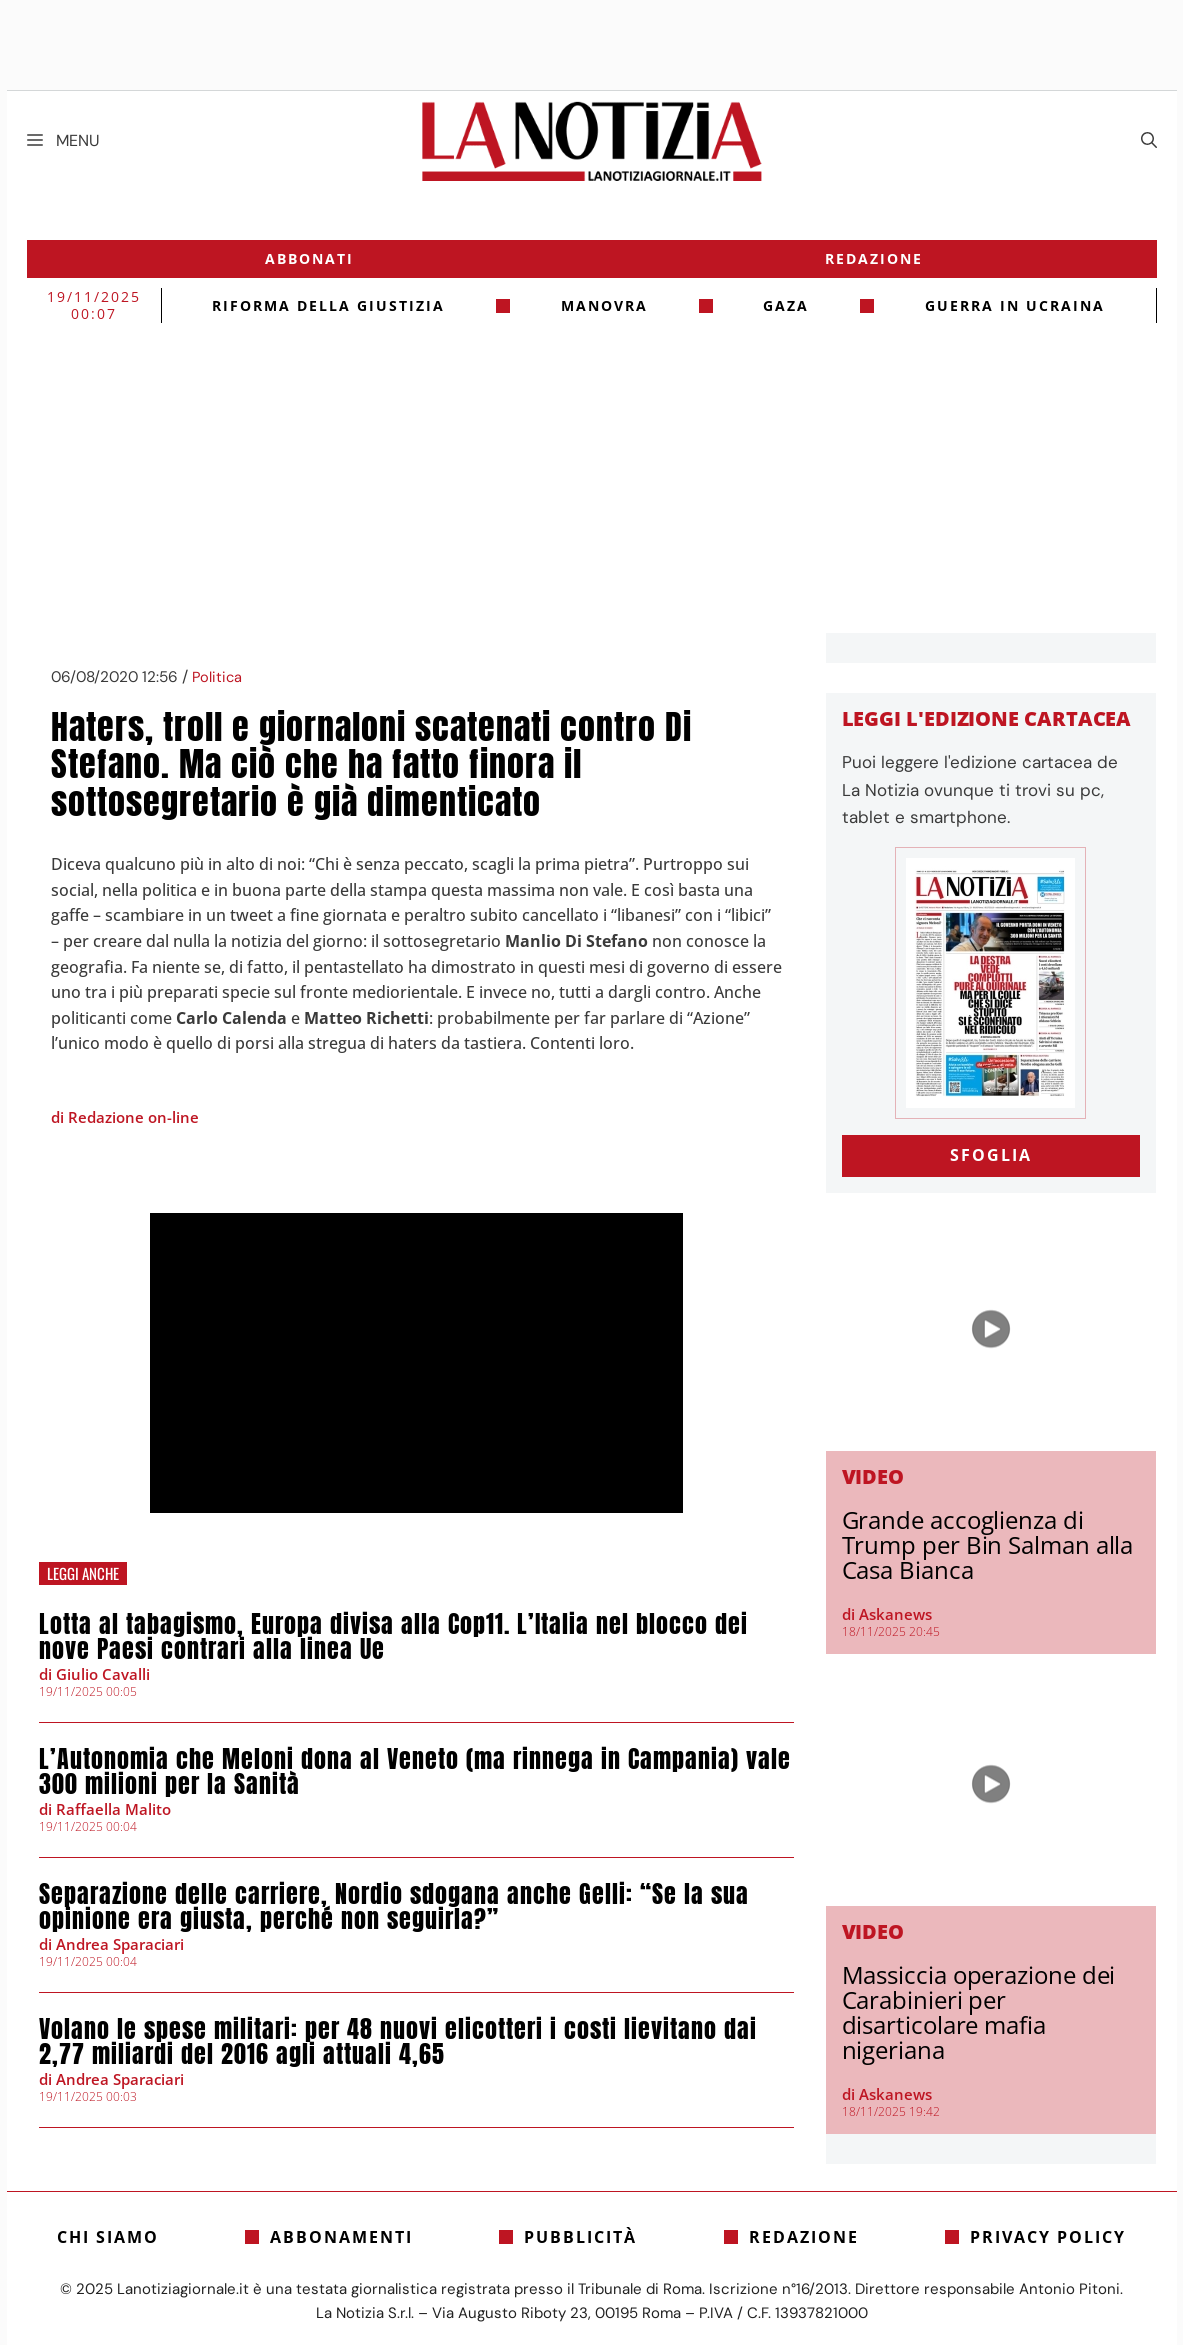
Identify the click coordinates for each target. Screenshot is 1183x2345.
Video (873, 1476)
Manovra (604, 305)
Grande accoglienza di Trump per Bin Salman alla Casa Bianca (988, 1544)
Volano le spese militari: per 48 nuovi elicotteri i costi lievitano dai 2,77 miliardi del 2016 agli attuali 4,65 (398, 2041)
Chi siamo (108, 2237)
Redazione (874, 258)
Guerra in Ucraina (1015, 305)
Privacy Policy (1048, 2237)
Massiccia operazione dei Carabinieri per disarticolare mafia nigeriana (979, 2012)
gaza (786, 305)
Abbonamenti (341, 2237)
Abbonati (309, 258)
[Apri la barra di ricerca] (1149, 141)
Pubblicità (580, 2237)
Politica (217, 677)
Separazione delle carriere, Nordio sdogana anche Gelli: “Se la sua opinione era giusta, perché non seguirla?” (394, 1906)
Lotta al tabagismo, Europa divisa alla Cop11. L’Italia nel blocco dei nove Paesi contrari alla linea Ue (393, 1636)
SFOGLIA (991, 1155)
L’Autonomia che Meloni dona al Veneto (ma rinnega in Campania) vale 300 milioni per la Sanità (415, 1771)
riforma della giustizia (328, 305)
